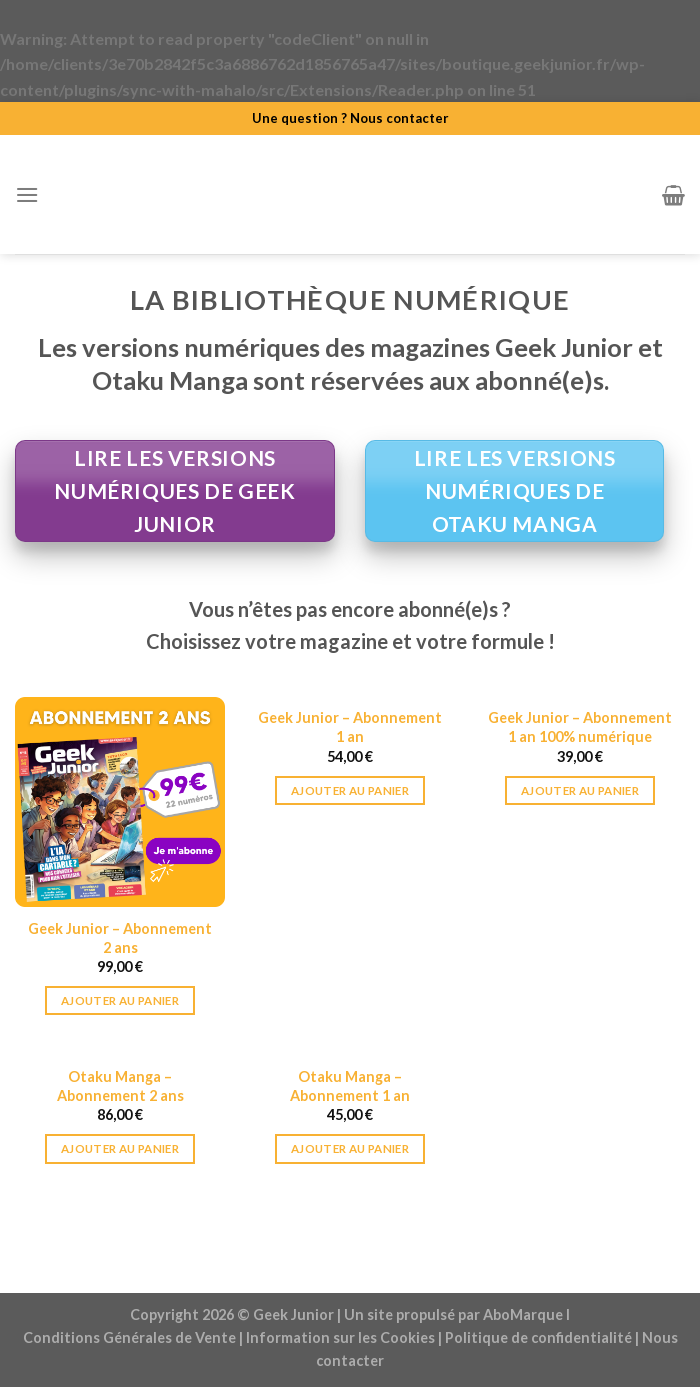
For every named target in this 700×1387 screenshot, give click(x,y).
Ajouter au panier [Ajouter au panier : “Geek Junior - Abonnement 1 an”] (350, 790)
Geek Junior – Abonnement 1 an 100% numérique (580, 727)
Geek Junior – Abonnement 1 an (350, 727)
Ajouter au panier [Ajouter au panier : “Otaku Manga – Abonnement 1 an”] (350, 1148)
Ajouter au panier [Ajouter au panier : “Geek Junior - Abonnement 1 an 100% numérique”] (580, 790)
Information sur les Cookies (340, 1337)
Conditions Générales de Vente (129, 1337)
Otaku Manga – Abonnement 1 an (350, 1086)
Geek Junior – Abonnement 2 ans (120, 938)
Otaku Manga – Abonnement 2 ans (120, 1086)
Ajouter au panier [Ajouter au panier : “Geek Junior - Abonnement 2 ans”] (120, 1000)
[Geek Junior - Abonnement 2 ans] (120, 802)
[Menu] (27, 194)
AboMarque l (526, 1314)
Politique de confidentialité (538, 1337)
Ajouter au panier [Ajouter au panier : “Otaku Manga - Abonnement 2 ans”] (120, 1148)
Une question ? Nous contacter (350, 118)
